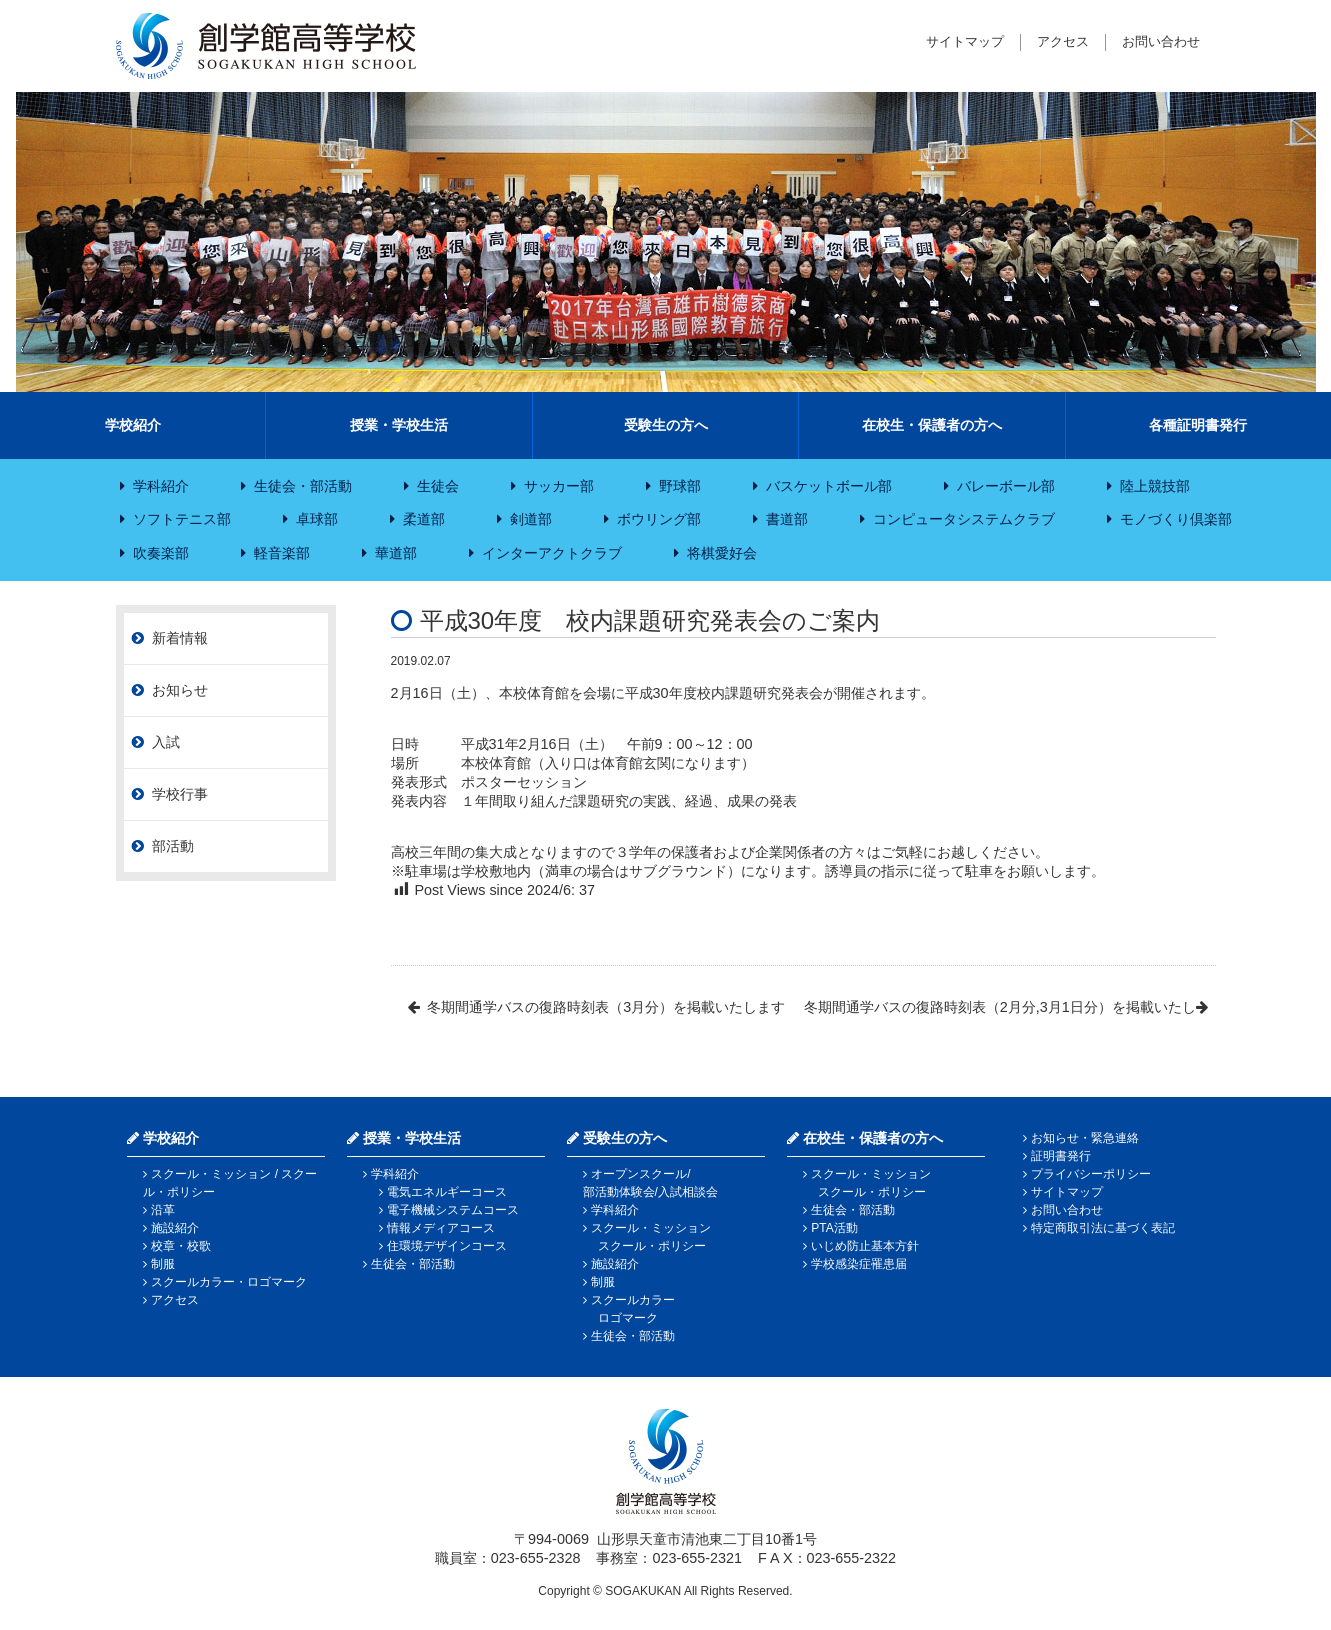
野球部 (680, 486)
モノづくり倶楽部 (1176, 519)
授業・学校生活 (399, 425)
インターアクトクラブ (552, 553)
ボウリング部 (659, 519)
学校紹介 (133, 425)
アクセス (1063, 41)
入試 (166, 742)
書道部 (787, 519)
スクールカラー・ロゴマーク (229, 1282)
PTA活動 (834, 1228)
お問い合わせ (1161, 41)
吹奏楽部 (161, 553)
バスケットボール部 (829, 486)
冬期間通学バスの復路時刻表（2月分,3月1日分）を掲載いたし (1000, 1007)
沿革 (163, 1210)
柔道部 (424, 519)
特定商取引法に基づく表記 (1103, 1228)
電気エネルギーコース (447, 1192)
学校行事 (180, 794)
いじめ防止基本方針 (865, 1246)
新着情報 (180, 638)
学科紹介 (161, 486)
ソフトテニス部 (182, 519)
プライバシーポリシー (1091, 1174)
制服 (163, 1264)
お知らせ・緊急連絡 (1085, 1138)
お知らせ (180, 690)
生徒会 (438, 486)
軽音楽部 (282, 553)
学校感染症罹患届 (859, 1264)
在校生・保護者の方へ (932, 425)
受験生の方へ (666, 425)
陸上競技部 (1155, 486)
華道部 (396, 553)
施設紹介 (175, 1228)
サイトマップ (965, 41)
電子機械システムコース (453, 1210)
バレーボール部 (1006, 486)
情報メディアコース (441, 1228)
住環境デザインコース (447, 1246)
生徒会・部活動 (303, 486)
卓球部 (317, 519)
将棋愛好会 (722, 553)
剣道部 (531, 519)
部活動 (173, 846)
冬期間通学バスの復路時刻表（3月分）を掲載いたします (606, 1007)
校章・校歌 (181, 1246)
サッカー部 (559, 486)
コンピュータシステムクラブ (964, 519)
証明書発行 (1061, 1156)
